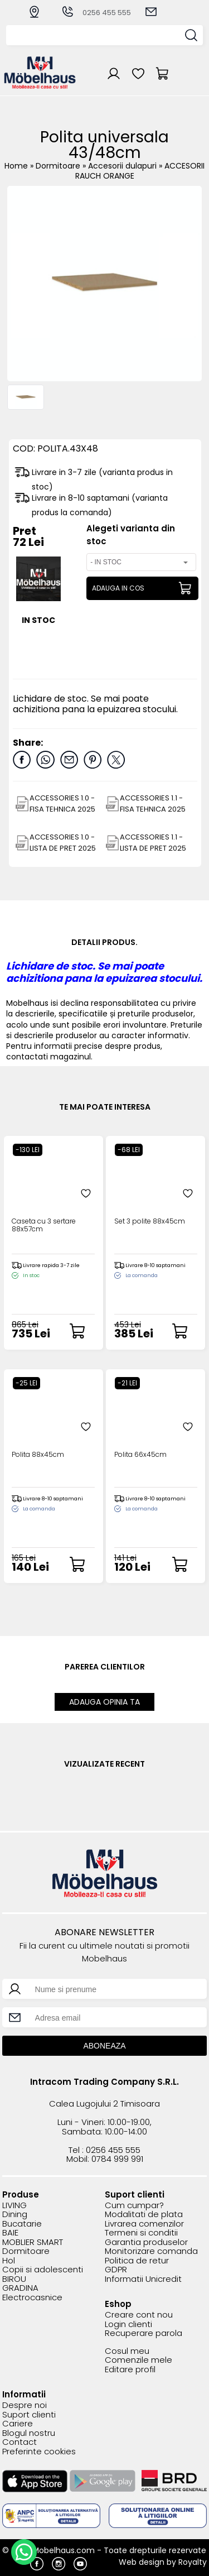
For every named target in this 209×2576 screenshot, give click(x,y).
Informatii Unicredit (143, 2279)
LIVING (14, 2205)
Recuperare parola (143, 2333)
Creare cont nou (139, 2315)
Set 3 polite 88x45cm (149, 1221)
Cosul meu (127, 2351)
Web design (141, 2562)
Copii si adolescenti (42, 2270)
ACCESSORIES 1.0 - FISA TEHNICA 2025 (62, 803)
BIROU (14, 2279)
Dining (14, 2214)
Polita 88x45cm (38, 1455)
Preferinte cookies (39, 2452)
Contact (19, 2442)
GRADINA (20, 2288)
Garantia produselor (146, 2242)
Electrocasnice (32, 2297)
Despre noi (24, 2405)
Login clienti (128, 2324)
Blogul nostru (28, 2433)
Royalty (192, 2562)
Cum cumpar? (134, 2205)
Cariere (17, 2424)
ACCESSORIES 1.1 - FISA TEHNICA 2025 (153, 803)
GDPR (116, 2270)
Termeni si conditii (141, 2233)
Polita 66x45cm (140, 1455)
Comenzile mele (138, 2360)
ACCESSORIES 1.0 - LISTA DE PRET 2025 (63, 842)
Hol (8, 2261)
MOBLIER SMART (32, 2242)
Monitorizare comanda (151, 2251)
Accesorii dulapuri (123, 165)
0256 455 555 (96, 12)
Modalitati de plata (144, 2214)
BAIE (10, 2233)
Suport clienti (29, 2415)
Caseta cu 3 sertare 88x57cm (44, 1225)
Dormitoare (59, 165)
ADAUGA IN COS (118, 588)
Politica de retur (137, 2261)
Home (16, 165)
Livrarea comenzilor (144, 2224)
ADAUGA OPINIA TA (104, 1701)
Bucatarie (22, 2224)
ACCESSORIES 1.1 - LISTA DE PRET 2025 (153, 842)
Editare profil (130, 2369)
